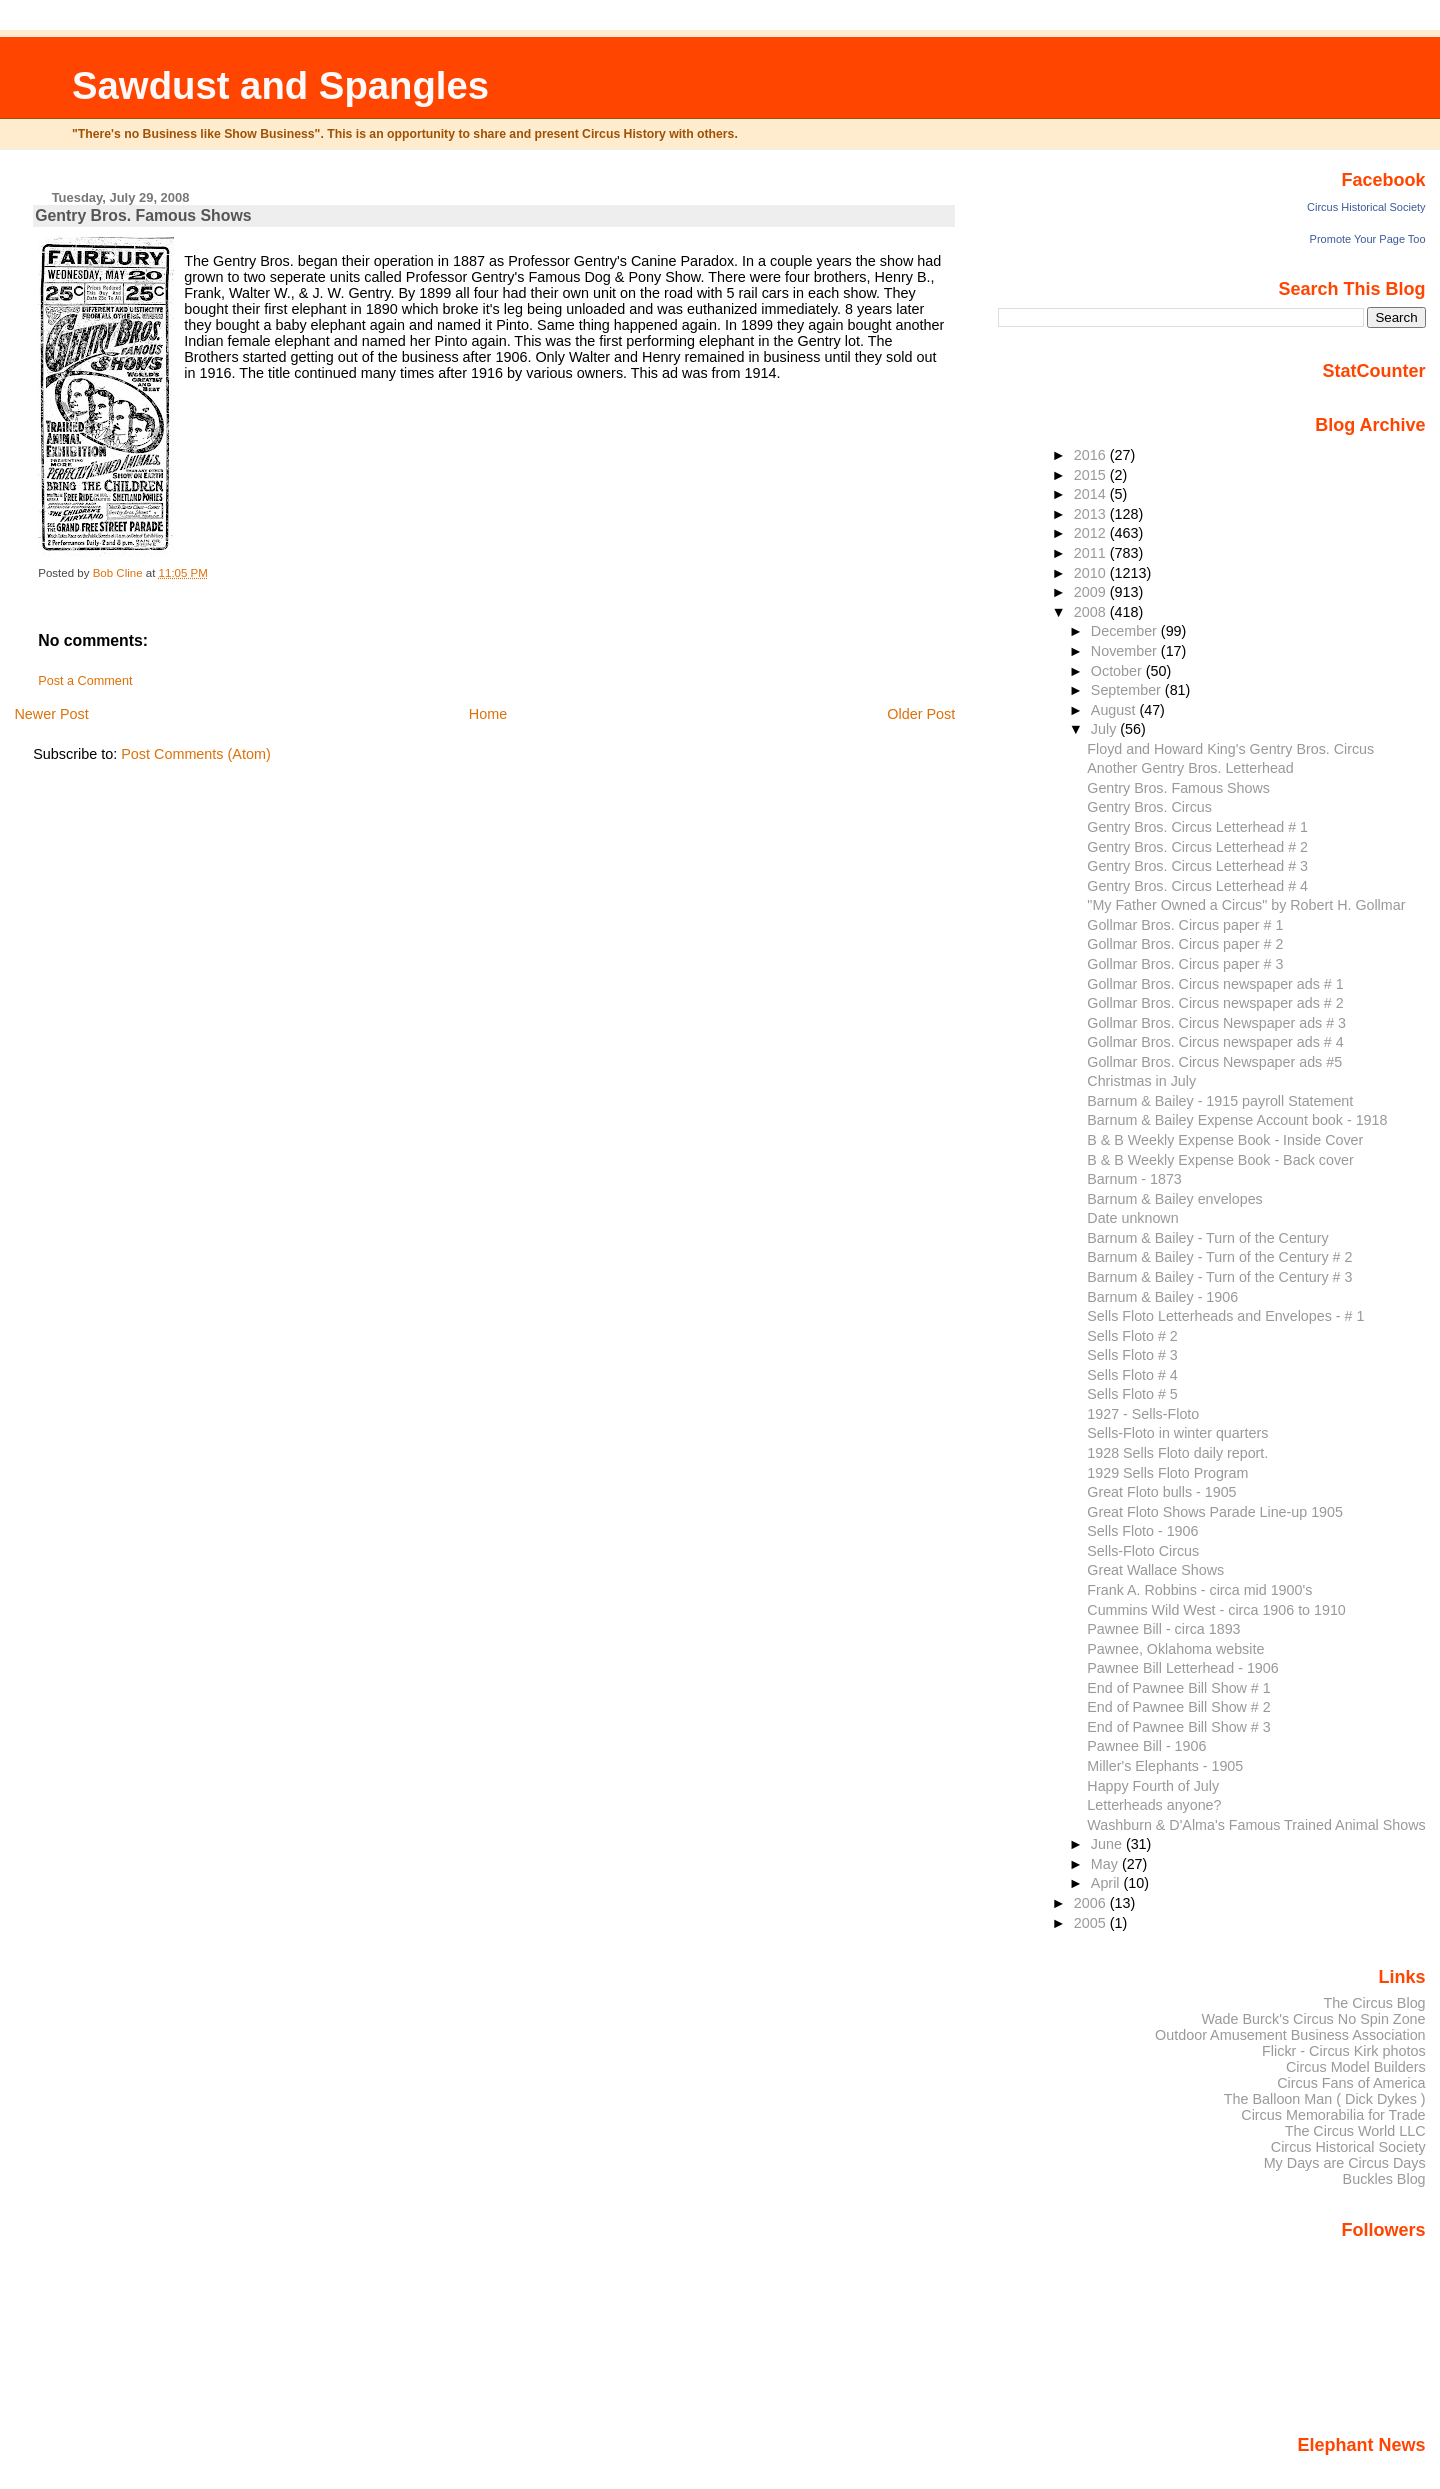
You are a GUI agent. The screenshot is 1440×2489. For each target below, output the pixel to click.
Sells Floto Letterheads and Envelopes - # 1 (1225, 1316)
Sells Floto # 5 (1132, 1394)
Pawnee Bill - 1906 (1146, 1746)
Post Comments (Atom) (196, 754)
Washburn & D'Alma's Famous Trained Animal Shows (1256, 1825)
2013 (1092, 514)
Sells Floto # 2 (1132, 1336)
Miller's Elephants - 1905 (1165, 1766)
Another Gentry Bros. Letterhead (1190, 768)
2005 (1092, 1923)
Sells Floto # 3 (1132, 1355)
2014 (1092, 494)
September (1128, 690)
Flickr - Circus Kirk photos (1344, 2051)
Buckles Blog (1384, 2179)
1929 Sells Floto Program (1167, 1473)
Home (488, 714)
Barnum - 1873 (1134, 1179)
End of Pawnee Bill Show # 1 (1178, 1688)
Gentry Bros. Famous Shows (1178, 788)
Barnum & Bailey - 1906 (1162, 1297)
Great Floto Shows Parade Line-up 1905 (1215, 1512)
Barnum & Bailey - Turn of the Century (1207, 1238)
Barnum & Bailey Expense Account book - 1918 (1237, 1120)
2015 (1092, 475)
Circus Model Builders (1356, 2067)
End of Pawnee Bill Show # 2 (1178, 1707)
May (1106, 1864)
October (1118, 671)
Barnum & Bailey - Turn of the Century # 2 (1219, 1257)
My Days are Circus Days (1345, 2163)
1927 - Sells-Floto (1143, 1414)
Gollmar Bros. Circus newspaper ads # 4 (1215, 1042)
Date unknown (1132, 1218)
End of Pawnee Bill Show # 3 (1178, 1727)
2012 (1092, 533)
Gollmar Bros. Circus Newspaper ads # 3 (1216, 1023)
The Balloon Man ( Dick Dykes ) (1325, 2099)
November (1126, 651)
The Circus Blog (1374, 2003)
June (1108, 1844)
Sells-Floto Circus (1143, 1551)
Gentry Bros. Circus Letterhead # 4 (1197, 886)
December (1126, 631)
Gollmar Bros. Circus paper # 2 (1185, 944)
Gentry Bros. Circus (1149, 807)
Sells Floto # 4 (1132, 1375)
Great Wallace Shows (1155, 1570)
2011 (1092, 553)
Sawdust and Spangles (280, 85)
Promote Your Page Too (1368, 239)
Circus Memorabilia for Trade (1333, 2115)
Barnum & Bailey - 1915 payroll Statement (1220, 1101)
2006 (1092, 1903)
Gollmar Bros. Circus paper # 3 (1185, 964)
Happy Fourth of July (1153, 1786)
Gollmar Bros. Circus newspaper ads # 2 (1215, 1003)
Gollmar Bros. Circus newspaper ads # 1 (1215, 984)
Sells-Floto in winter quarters (1177, 1433)
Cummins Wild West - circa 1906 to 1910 (1216, 1610)
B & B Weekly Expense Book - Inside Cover (1225, 1140)
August (1115, 710)
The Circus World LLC (1355, 2131)
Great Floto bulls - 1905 (1161, 1492)
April (1107, 1883)
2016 (1092, 455)
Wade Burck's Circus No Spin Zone (1314, 2019)
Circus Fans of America (1351, 2083)
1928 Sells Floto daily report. (1177, 1453)
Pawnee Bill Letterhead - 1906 (1182, 1668)
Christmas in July (1141, 1081)
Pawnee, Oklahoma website (1175, 1649)
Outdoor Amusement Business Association (1290, 2035)
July (1105, 729)
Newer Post (51, 714)
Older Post (921, 714)
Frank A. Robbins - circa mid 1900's (1199, 1590)
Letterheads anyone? (1154, 1805)
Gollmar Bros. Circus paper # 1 (1185, 925)
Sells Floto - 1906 (1142, 1531)
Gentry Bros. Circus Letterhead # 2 (1197, 847)
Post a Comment (85, 681)
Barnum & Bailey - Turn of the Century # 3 (1219, 1277)
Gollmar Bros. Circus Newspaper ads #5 (1214, 1062)
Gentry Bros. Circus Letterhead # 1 (1197, 827)
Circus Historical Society (1366, 207)
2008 (1092, 612)
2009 (1092, 592)
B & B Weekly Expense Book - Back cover (1220, 1160)
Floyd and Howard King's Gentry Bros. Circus (1230, 749)
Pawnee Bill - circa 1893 (1163, 1629)
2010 (1092, 573)
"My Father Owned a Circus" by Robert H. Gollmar (1246, 905)
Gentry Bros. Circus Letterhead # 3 (1197, 866)
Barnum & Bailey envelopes (1174, 1199)
